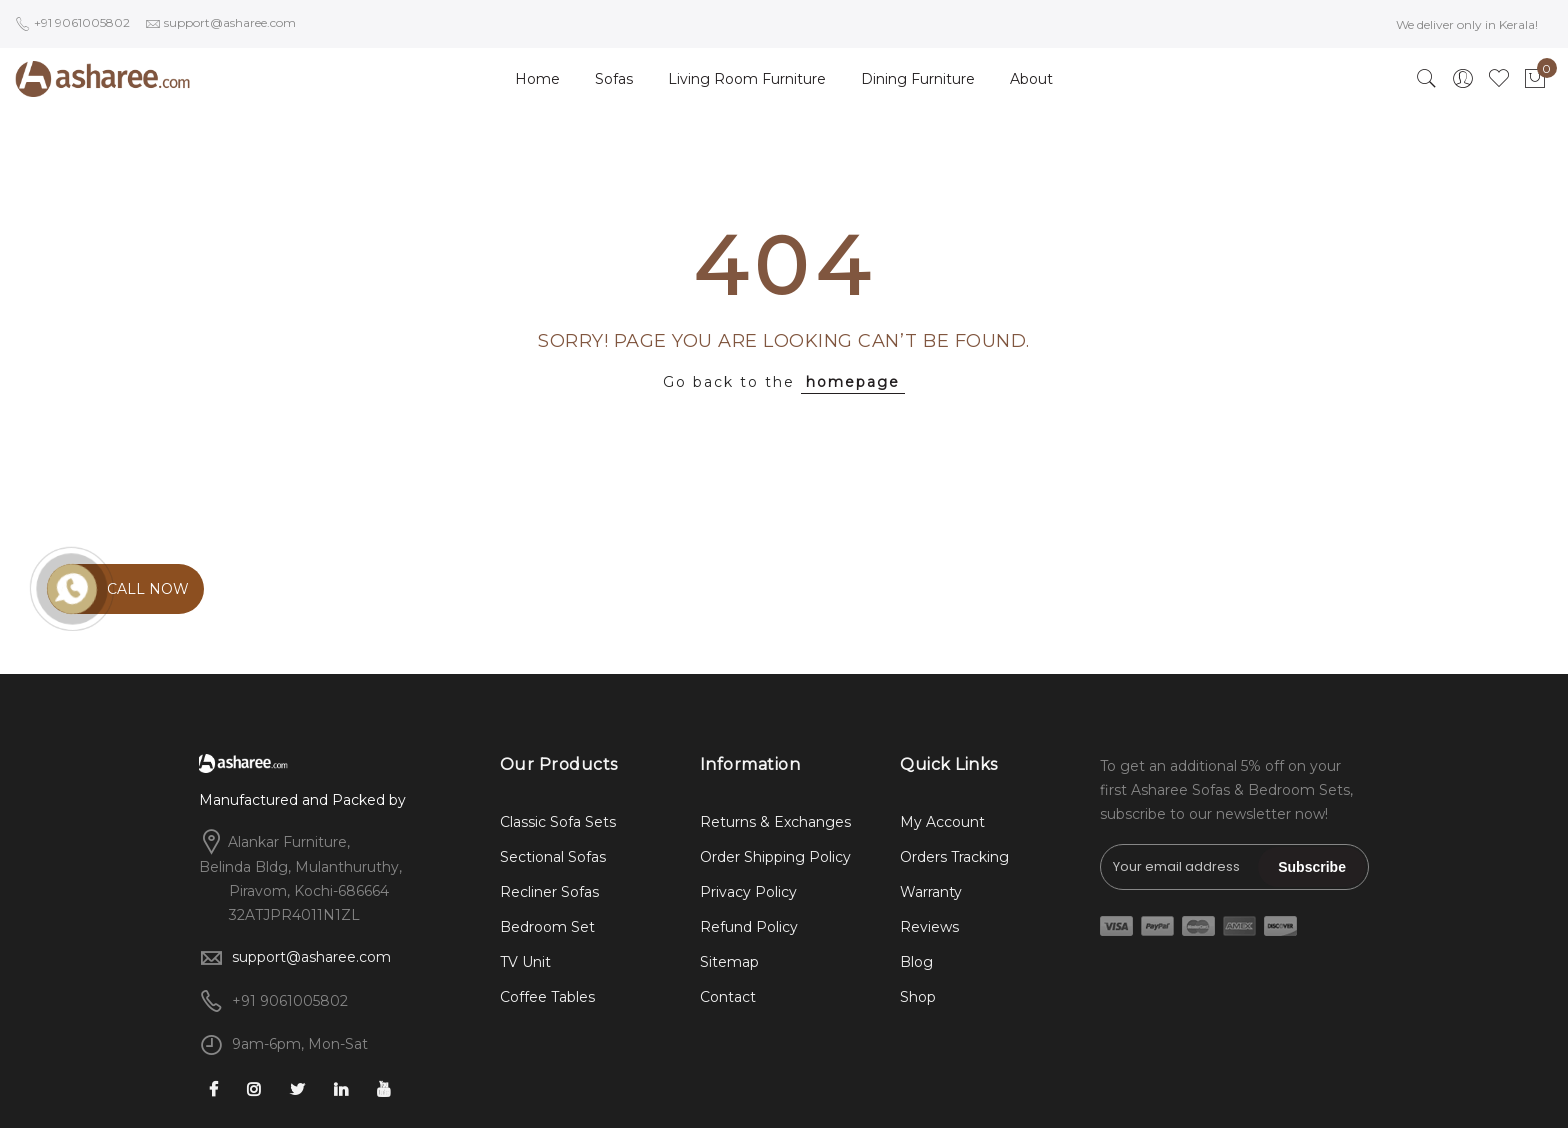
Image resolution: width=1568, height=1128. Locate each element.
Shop (918, 997)
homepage (853, 382)
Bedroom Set (547, 927)
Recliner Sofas (549, 892)
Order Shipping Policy (775, 857)
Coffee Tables (547, 997)
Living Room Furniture (747, 79)
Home (537, 79)
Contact (728, 997)
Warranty (931, 892)
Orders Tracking (954, 857)
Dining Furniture (918, 79)
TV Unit (525, 962)
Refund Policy (749, 927)
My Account (942, 822)
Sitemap (729, 962)
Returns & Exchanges (775, 822)
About (1031, 79)
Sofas (614, 79)
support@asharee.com (311, 957)
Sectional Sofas (553, 857)
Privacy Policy (748, 892)
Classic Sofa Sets (558, 822)
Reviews (929, 927)
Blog (916, 962)
